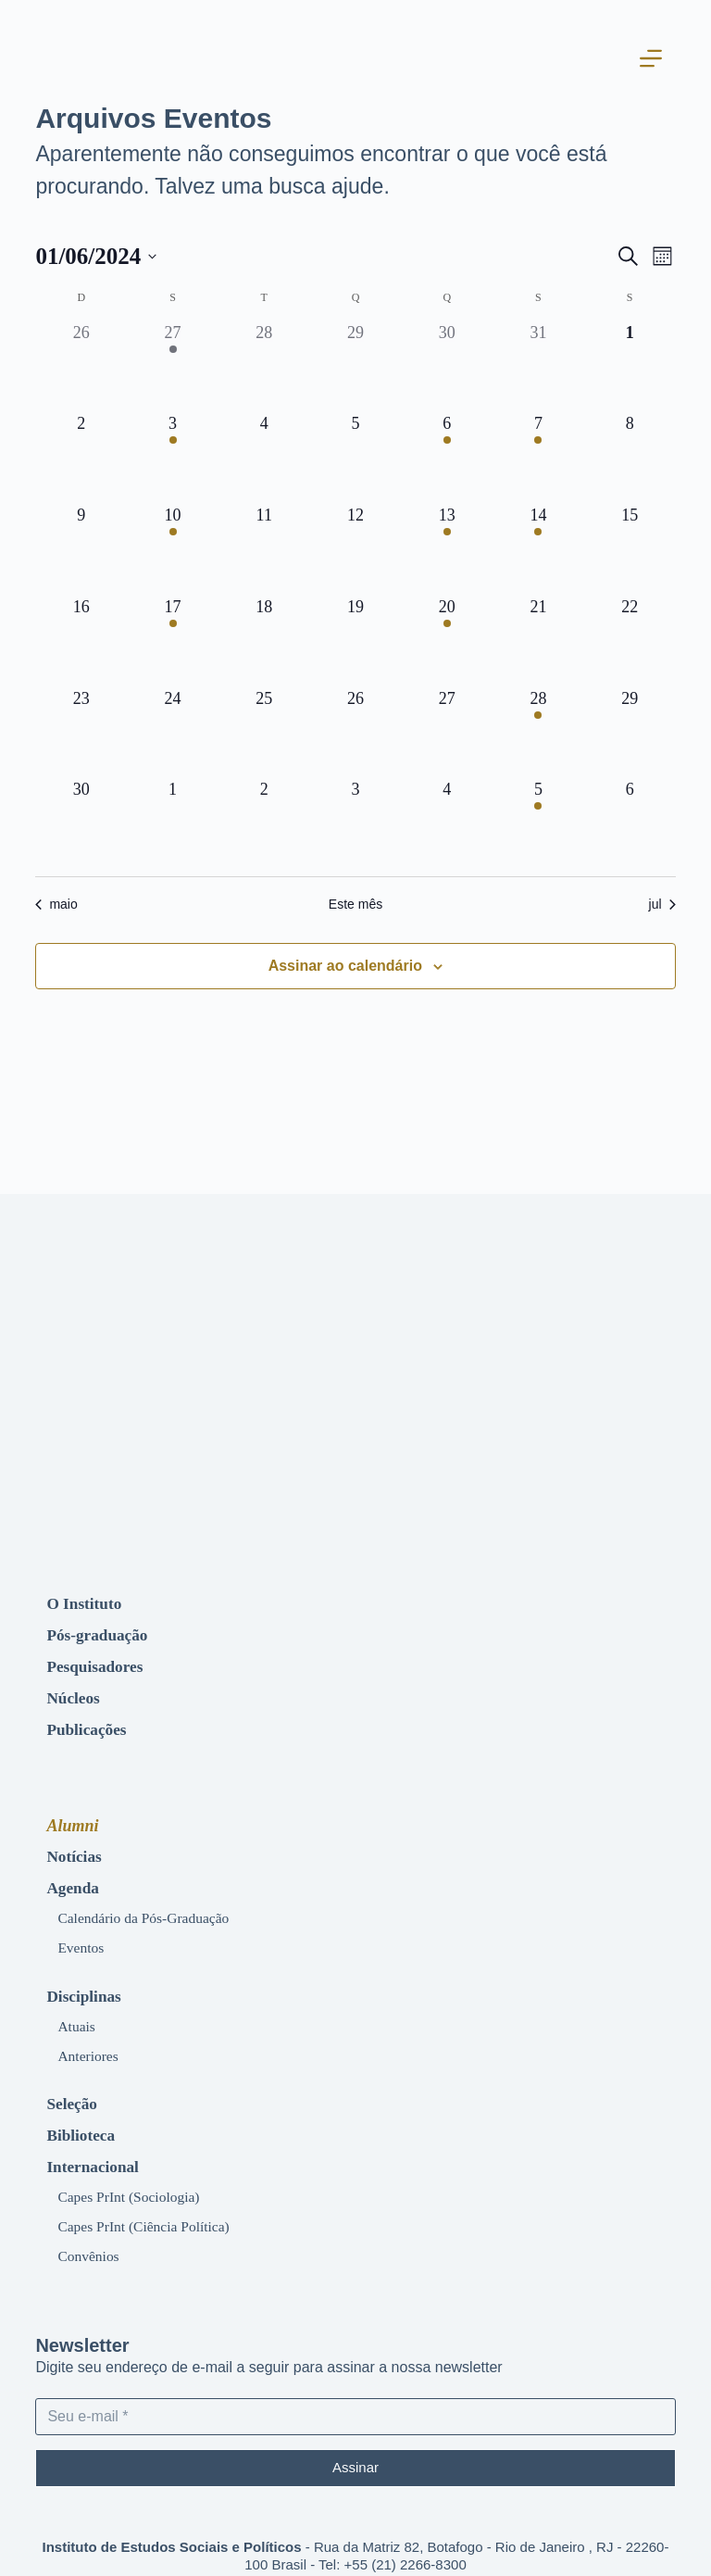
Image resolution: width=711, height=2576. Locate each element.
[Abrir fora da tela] (665, 60)
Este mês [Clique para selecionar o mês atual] (355, 904)
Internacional (100, 2143)
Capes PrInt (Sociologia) (140, 2172)
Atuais (79, 2009)
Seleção (76, 2084)
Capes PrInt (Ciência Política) (158, 2201)
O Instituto (90, 1602)
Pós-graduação (105, 1632)
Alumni (72, 1817)
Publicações (93, 1721)
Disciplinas (90, 1980)
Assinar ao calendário (345, 966)
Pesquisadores (102, 1662)
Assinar (355, 2443)
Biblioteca (86, 2114)
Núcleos (77, 1691)
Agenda (76, 1876)
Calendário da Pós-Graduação (158, 1905)
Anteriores (93, 2038)
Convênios (93, 2229)
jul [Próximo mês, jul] (662, 904)
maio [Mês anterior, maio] (56, 904)
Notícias (78, 1847)
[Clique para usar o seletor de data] (95, 256)
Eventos (84, 1934)
